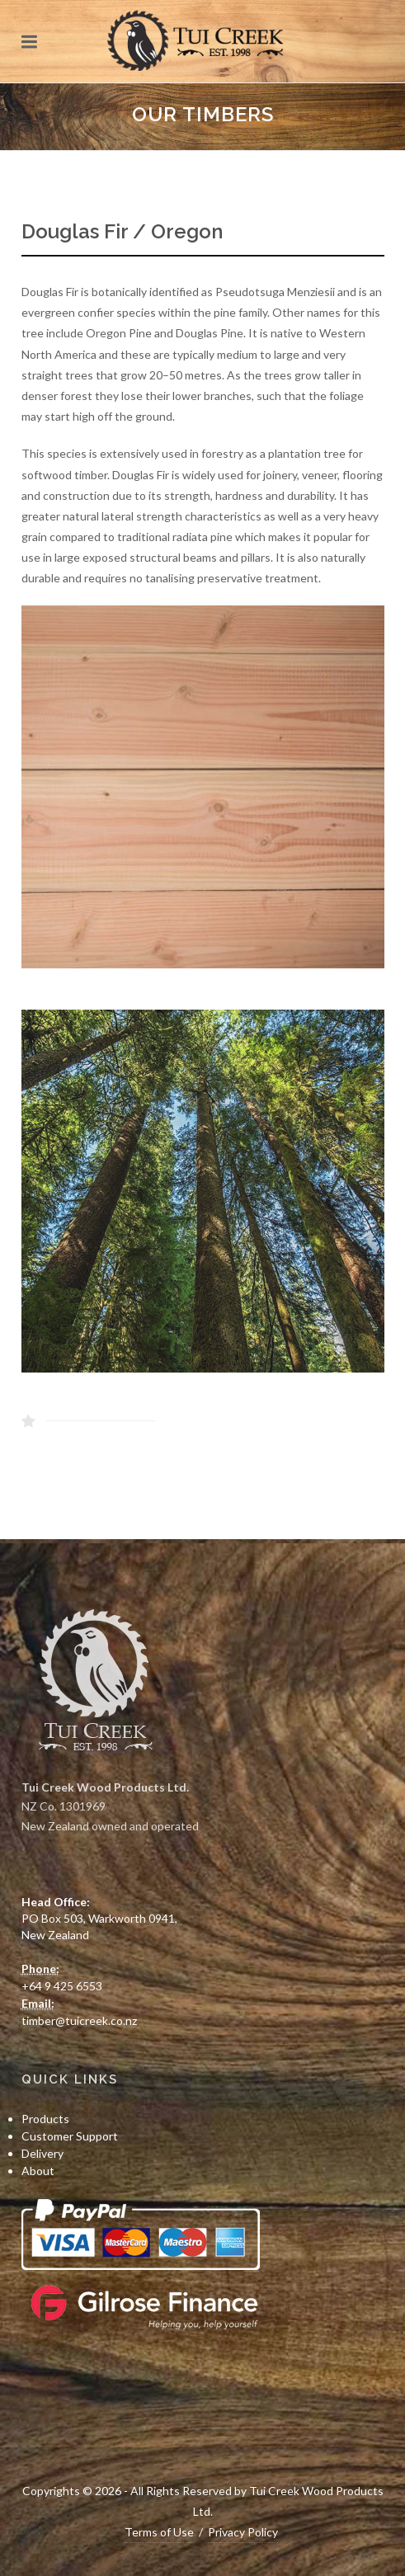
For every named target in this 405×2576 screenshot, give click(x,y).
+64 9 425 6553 (61, 1986)
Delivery (42, 2153)
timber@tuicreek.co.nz (79, 2020)
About (37, 2171)
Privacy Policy (243, 2532)
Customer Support (69, 2136)
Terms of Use (159, 2532)
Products (45, 2119)
